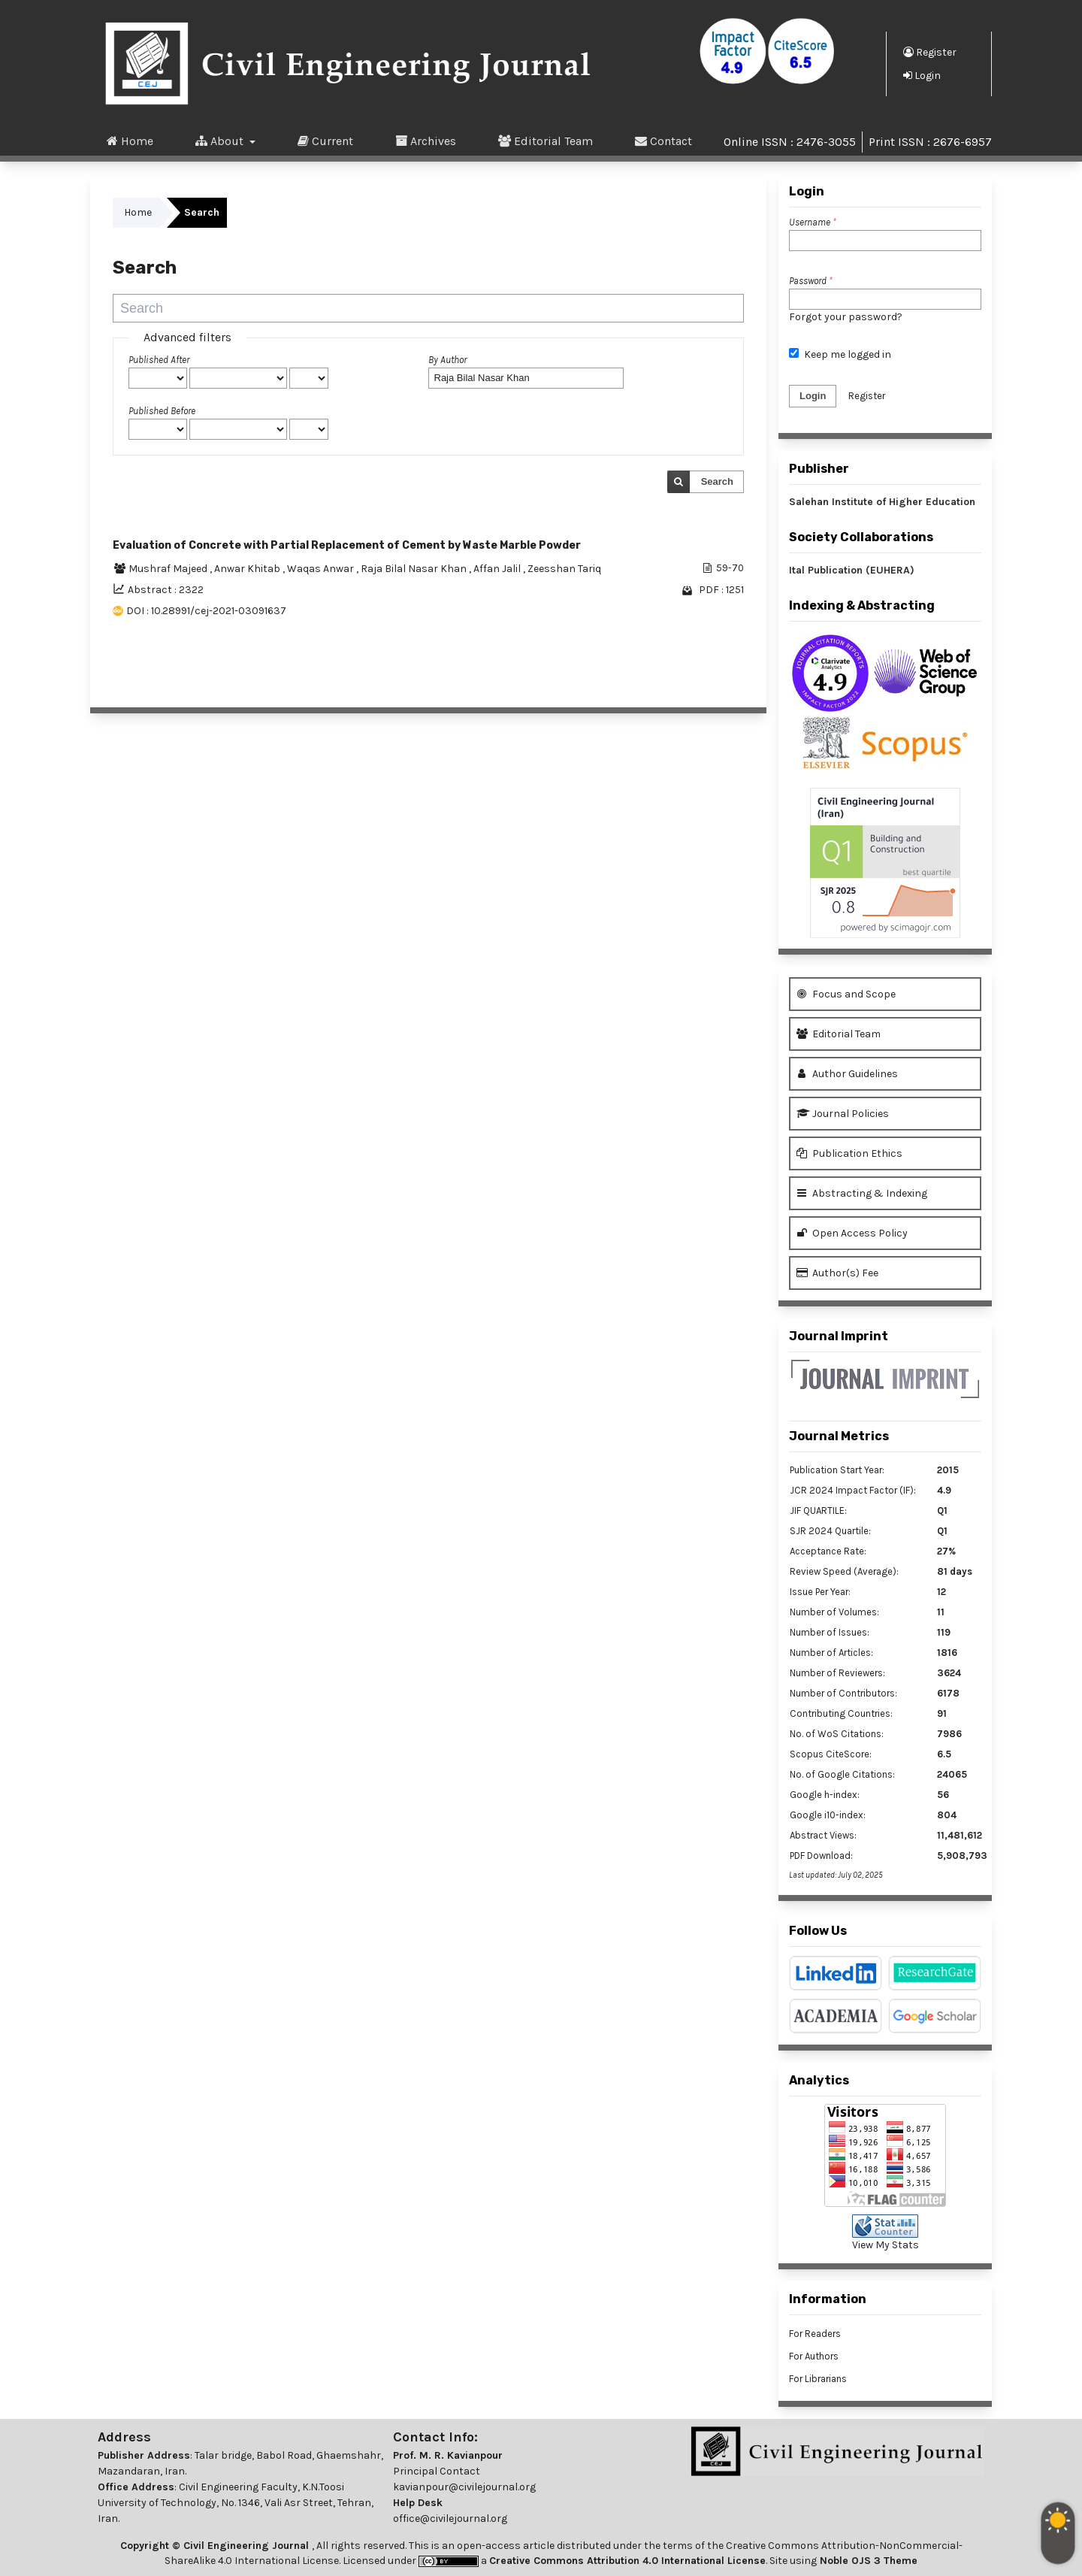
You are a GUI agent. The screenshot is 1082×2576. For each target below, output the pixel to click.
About (220, 141)
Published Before (161, 410)
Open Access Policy (852, 1233)
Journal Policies (842, 1113)
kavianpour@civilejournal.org (464, 2487)
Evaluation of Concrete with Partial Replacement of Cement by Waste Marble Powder (347, 545)
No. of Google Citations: (842, 1774)
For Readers (815, 2333)
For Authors (814, 2356)
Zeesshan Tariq (564, 568)
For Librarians (818, 2378)
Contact (663, 141)
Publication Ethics (849, 1153)
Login (922, 75)
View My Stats (885, 2244)
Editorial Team (545, 141)
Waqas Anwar (321, 568)
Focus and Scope (846, 994)
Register (930, 51)
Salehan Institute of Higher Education (882, 501)
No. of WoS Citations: (837, 1733)
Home (130, 141)
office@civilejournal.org (450, 2518)
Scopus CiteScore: (831, 1754)
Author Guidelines (847, 1073)
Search (717, 481)
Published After (158, 359)
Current (325, 141)
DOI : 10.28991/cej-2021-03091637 (206, 610)
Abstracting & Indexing (861, 1193)
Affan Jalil (498, 568)
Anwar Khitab (248, 568)
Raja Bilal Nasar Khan (415, 568)
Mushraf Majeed (169, 568)
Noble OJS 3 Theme (867, 2560)
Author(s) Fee (837, 1273)
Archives (425, 141)
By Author (447, 359)
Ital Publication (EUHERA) (851, 570)
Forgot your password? (845, 316)
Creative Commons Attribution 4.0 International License (627, 2560)
